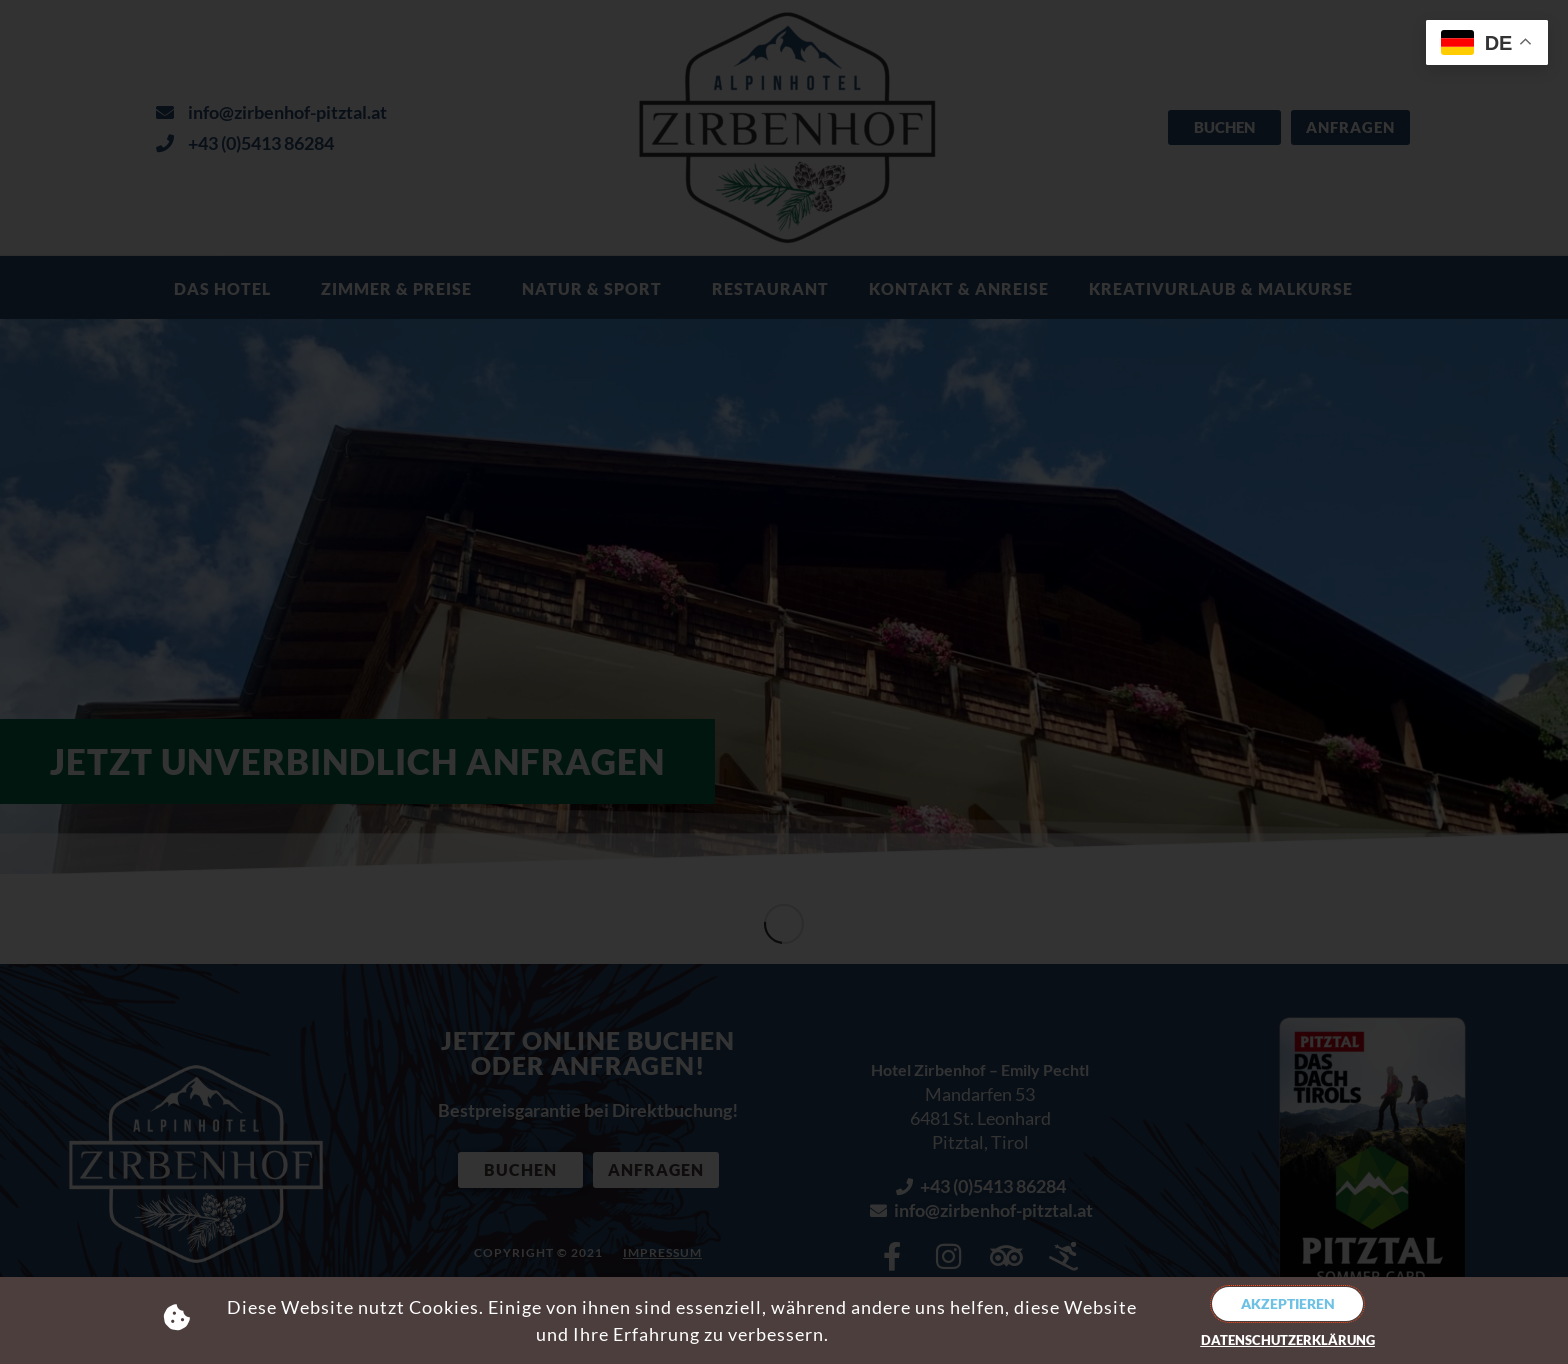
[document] (784, 682)
